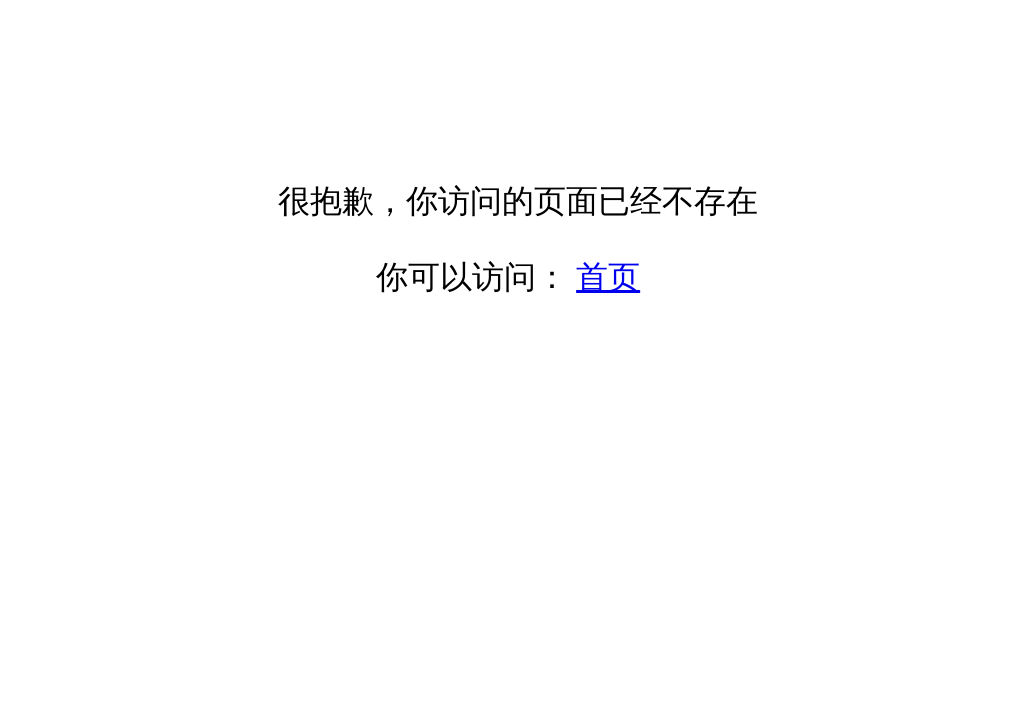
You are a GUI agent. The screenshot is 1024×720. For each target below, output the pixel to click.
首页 (608, 277)
